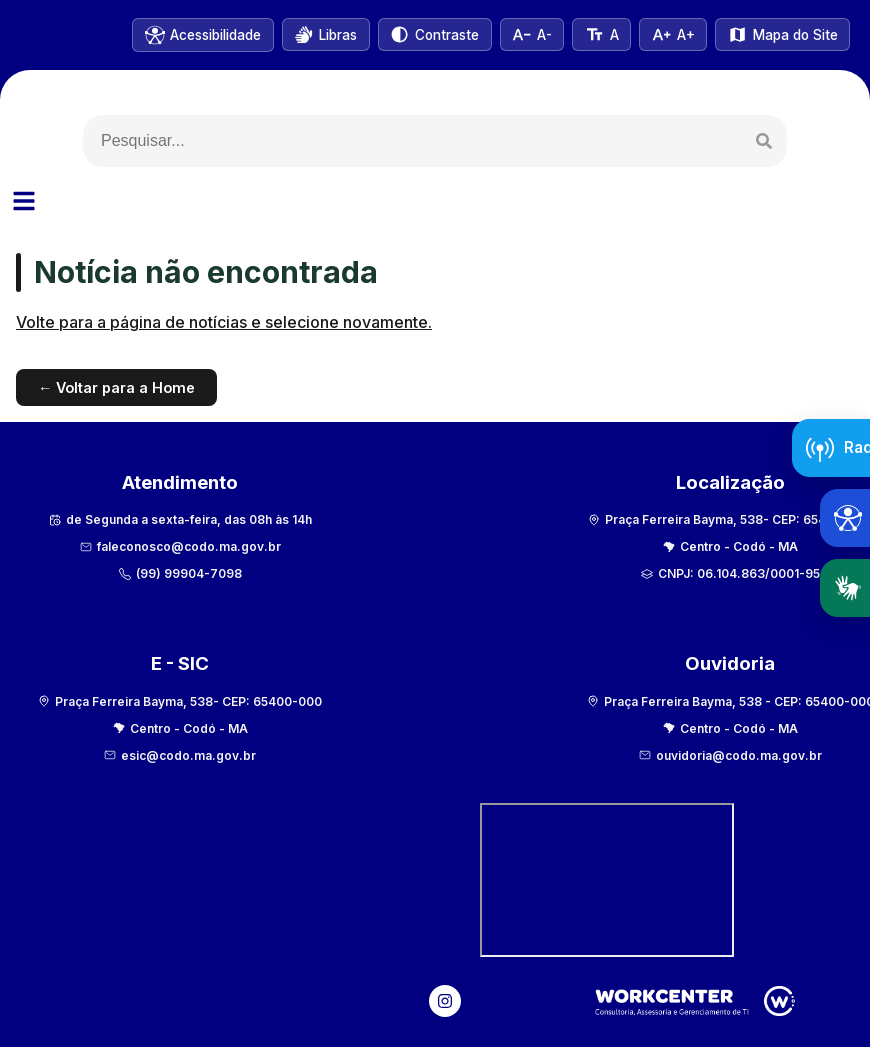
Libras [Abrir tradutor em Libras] (852, 588)
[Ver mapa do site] (782, 34)
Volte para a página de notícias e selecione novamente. (224, 323)
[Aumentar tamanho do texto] (671, 34)
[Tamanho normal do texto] (598, 34)
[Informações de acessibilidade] (194, 35)
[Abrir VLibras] (318, 34)
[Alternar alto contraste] (428, 34)
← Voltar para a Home (116, 387)
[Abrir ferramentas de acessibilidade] (845, 518)
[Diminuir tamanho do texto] (527, 34)
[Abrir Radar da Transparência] (831, 448)
